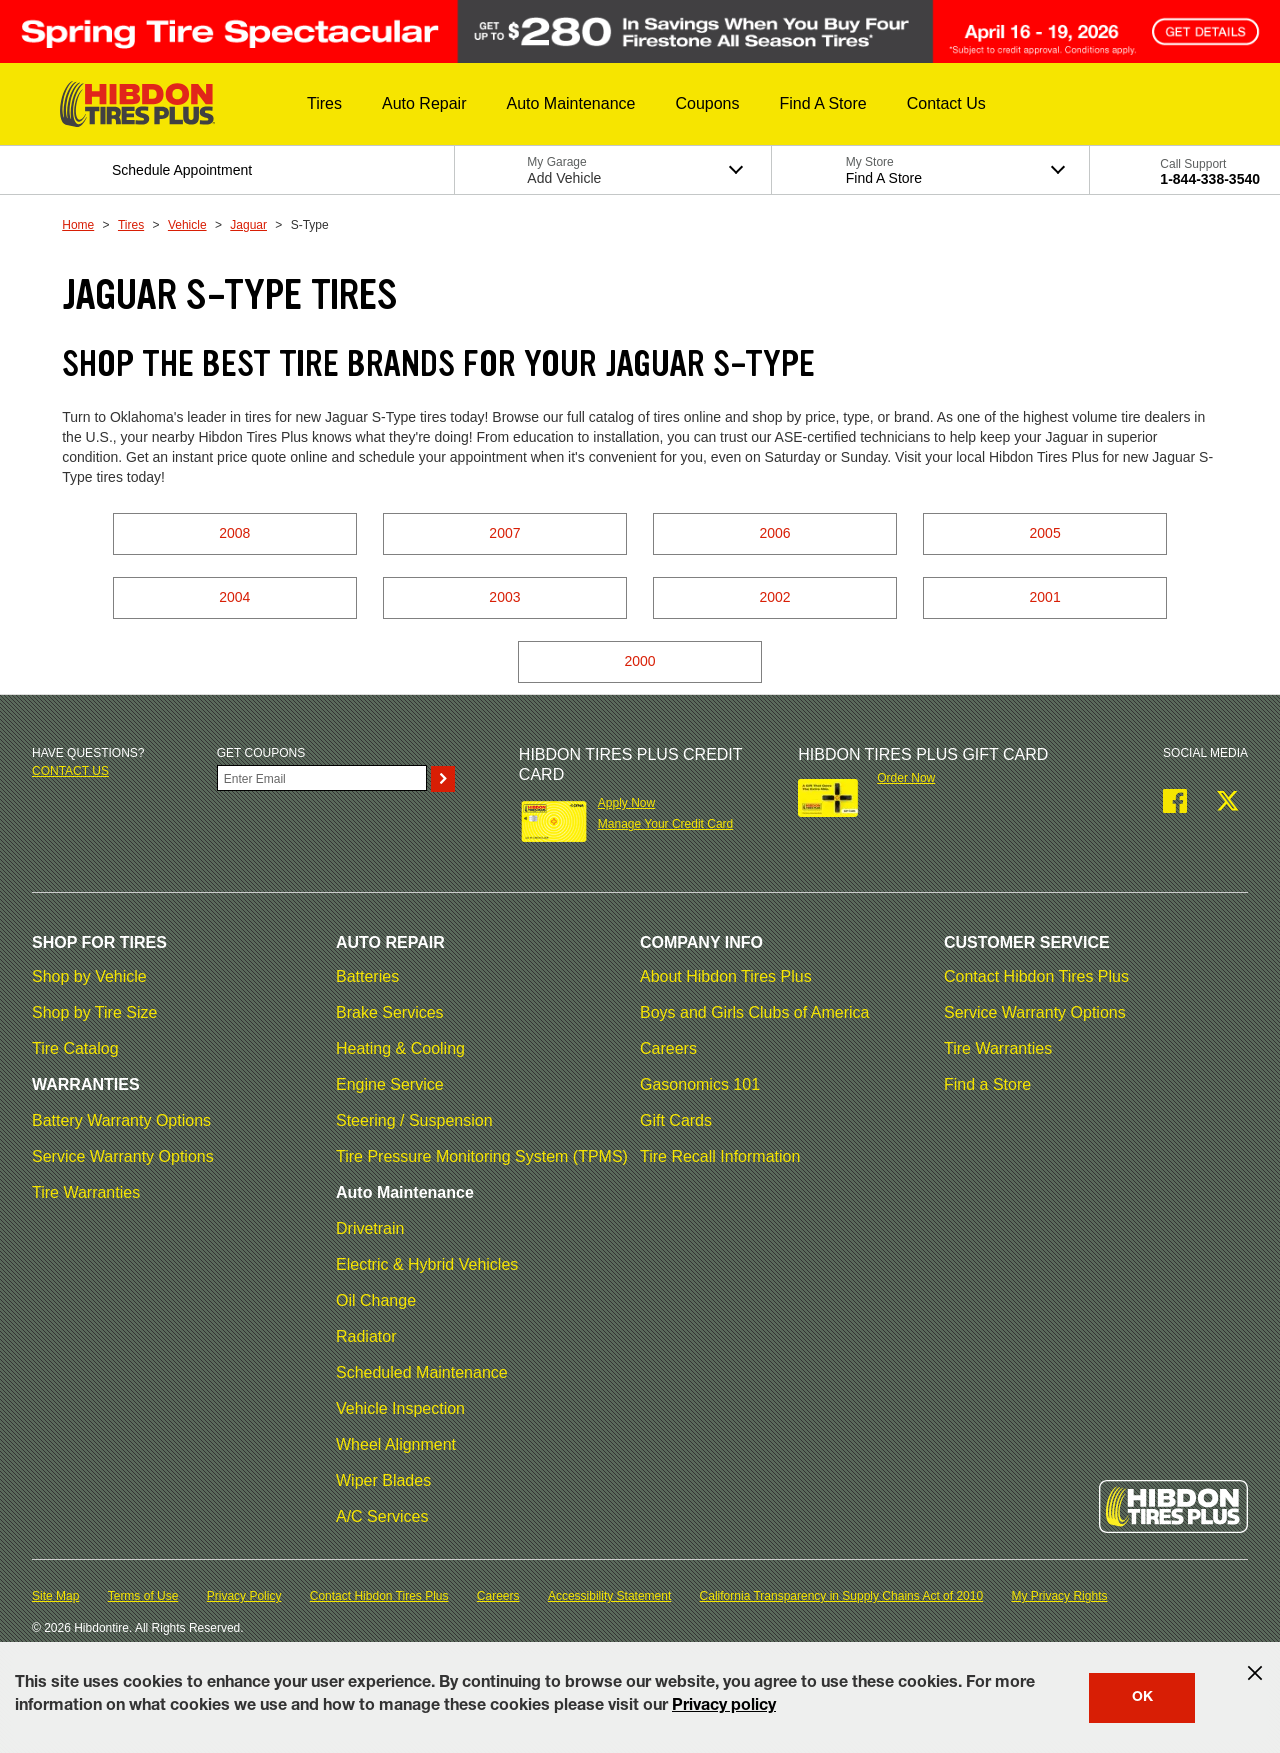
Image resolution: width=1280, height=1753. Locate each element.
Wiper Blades (383, 1480)
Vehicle (187, 225)
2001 (1045, 597)
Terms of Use (143, 1596)
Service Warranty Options (123, 1156)
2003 (504, 597)
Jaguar (248, 225)
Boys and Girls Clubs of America (754, 1012)
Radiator (366, 1336)
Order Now (906, 778)
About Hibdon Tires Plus (726, 976)
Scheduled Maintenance (422, 1372)
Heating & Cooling (400, 1048)
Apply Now (626, 803)
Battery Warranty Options (121, 1120)
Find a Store (987, 1084)
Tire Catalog (75, 1048)
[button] (324, 104)
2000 (639, 661)
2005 (1045, 533)
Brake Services (390, 1012)
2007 (504, 533)
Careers (668, 1048)
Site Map (55, 1596)
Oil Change (376, 1300)
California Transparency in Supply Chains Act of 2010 (842, 1596)
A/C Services (382, 1516)
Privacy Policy (244, 1596)
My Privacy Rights (1059, 1596)
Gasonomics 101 (700, 1084)
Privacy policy (724, 1707)
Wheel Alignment (396, 1444)
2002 (774, 597)
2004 (234, 597)
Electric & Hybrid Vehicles (427, 1264)
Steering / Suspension (414, 1120)
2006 (774, 533)
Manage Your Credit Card (665, 824)
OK (1142, 1698)
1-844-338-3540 (1210, 179)
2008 (234, 533)
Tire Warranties (86, 1192)
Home (78, 225)
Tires (131, 225)
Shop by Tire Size (94, 1012)
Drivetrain (370, 1228)
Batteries (367, 976)
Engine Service (390, 1084)
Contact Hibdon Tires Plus (1036, 976)
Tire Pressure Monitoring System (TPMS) (482, 1156)
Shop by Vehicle (89, 976)
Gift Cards (676, 1120)
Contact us (70, 771)
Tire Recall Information (720, 1156)
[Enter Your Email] (322, 778)
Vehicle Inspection (400, 1408)
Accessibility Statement (609, 1596)
